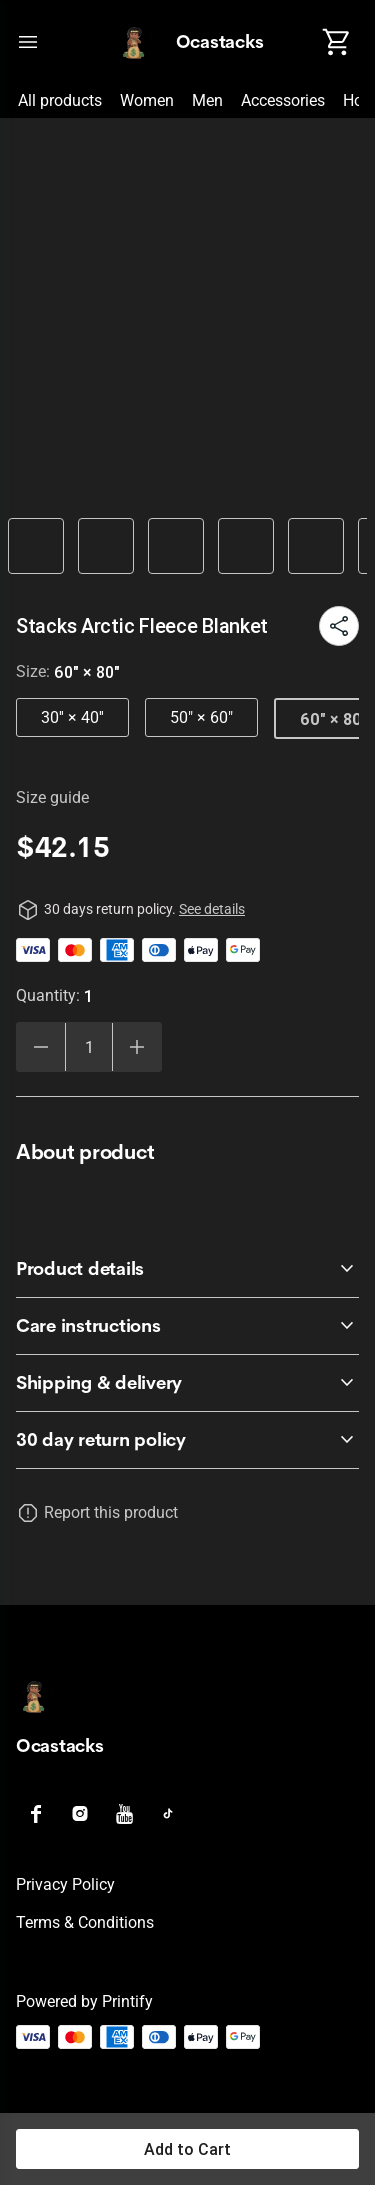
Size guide (52, 797)
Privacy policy (65, 1884)
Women (147, 100)
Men (207, 100)
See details (212, 909)
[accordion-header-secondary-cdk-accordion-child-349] (187, 1383)
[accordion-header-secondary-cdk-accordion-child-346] (187, 1440)
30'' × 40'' (72, 717)
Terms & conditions (85, 1922)
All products (60, 100)
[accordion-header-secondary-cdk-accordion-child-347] (187, 1269)
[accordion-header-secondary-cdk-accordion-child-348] (187, 1326)
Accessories (283, 100)
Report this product (111, 1512)
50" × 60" (201, 717)
